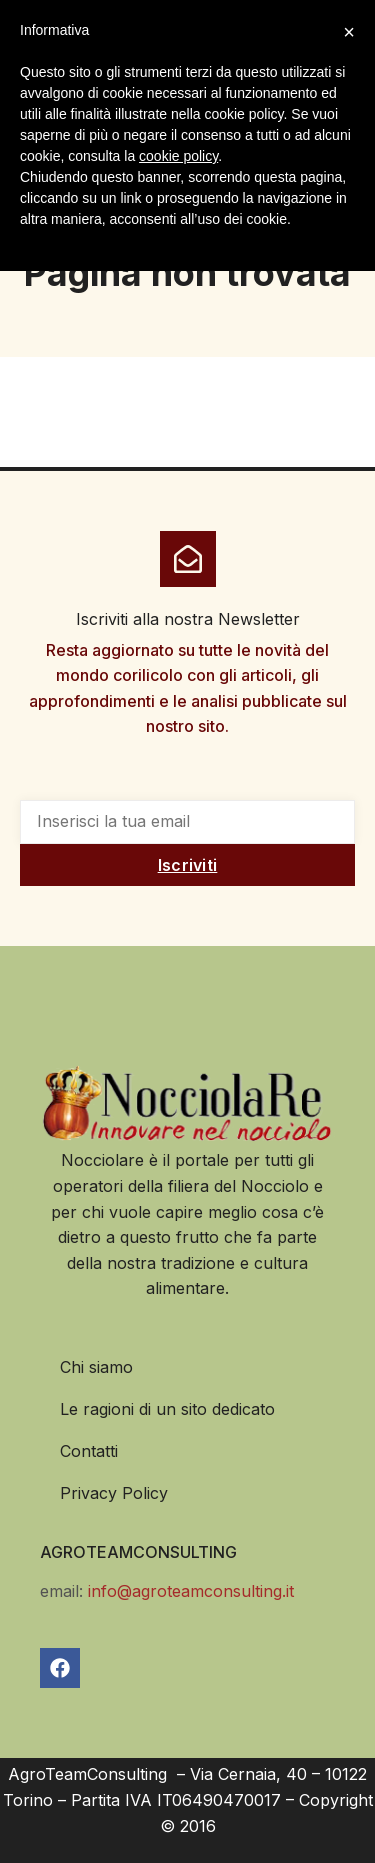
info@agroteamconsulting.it (191, 1591)
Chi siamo (96, 1367)
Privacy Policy (114, 1493)
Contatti (89, 1451)
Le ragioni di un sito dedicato (167, 1409)
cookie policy (178, 156)
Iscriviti (188, 865)
